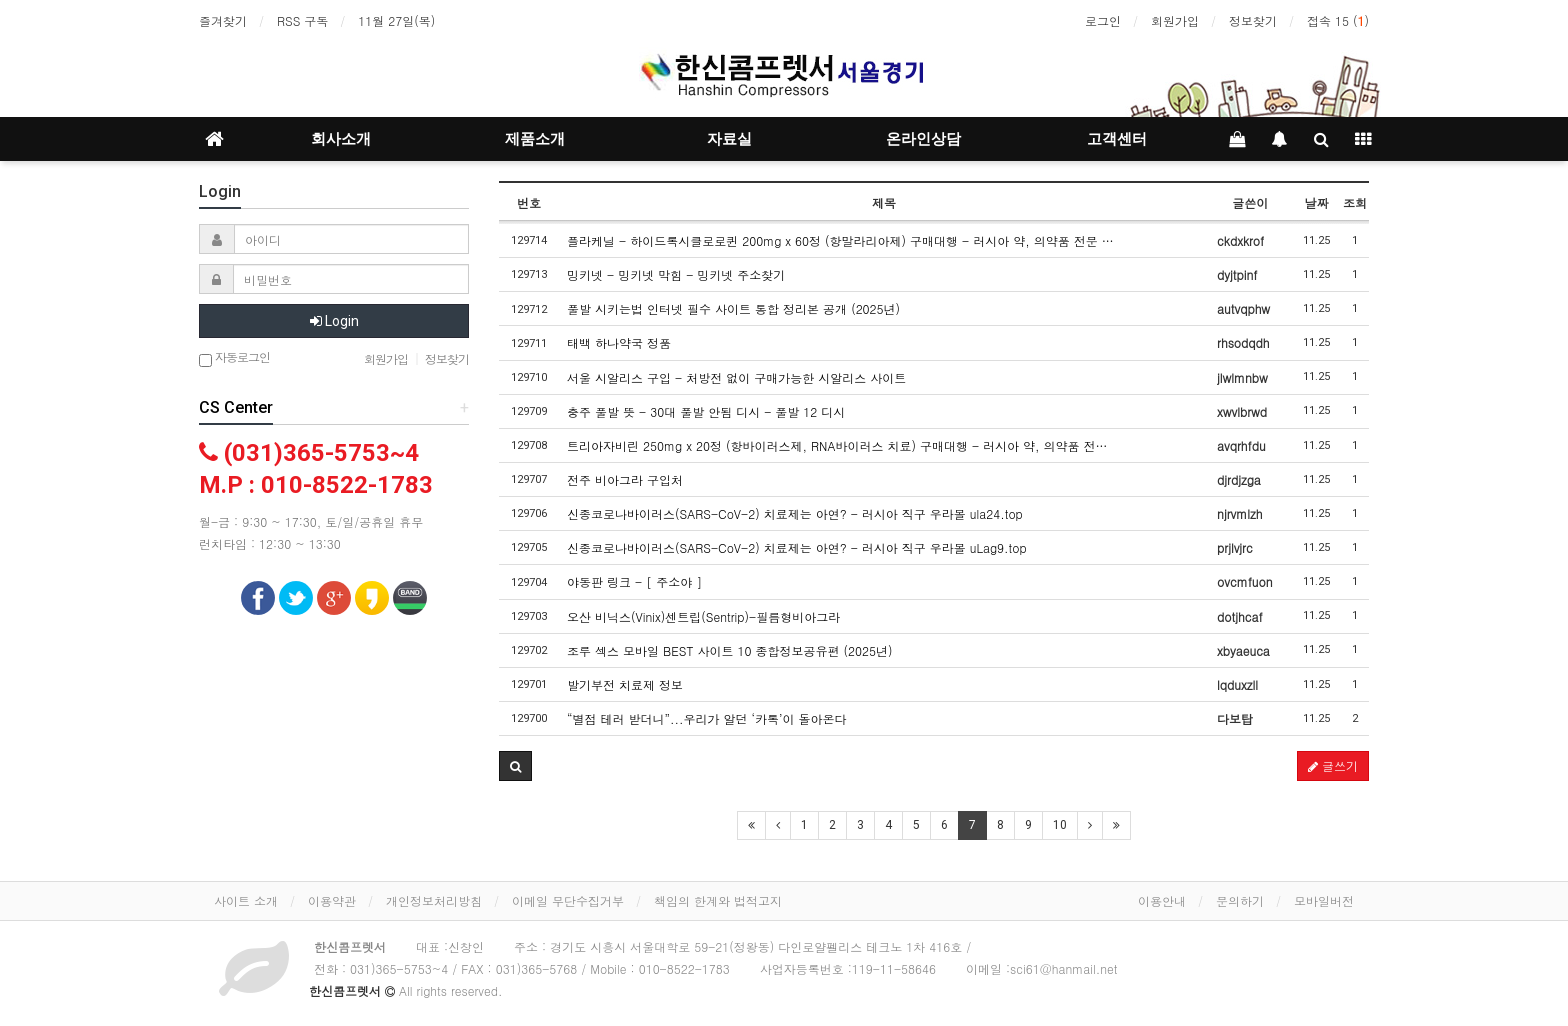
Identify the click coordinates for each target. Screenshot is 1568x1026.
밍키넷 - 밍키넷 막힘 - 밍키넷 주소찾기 (676, 274)
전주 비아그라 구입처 (625, 479)
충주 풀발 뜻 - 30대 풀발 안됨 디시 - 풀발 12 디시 (706, 411)
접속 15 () (1338, 20)
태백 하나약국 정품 (619, 342)
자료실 (729, 139)
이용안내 (1162, 900)
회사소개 (341, 139)
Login (334, 321)
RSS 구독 (302, 20)
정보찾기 (1253, 20)
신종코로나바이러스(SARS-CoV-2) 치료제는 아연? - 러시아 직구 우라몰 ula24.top (795, 513)
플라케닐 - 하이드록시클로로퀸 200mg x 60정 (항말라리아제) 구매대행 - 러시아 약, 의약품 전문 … (840, 240)
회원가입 (1175, 20)
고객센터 (1117, 139)
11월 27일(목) (396, 20)
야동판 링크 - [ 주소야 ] (634, 581)
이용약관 (332, 900)
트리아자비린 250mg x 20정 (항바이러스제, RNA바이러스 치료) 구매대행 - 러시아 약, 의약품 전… (837, 445)
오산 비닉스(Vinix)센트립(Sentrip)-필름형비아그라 (703, 616)
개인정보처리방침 (434, 900)
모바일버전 (1324, 900)
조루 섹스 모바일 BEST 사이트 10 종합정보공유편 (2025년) (729, 650)
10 (1060, 825)
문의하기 (1240, 900)
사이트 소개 (246, 900)
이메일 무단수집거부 (568, 900)
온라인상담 (923, 139)
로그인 (1103, 20)
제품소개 (535, 139)
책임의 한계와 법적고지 (718, 900)
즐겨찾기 (223, 20)
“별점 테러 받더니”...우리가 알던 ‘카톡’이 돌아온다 (707, 718)
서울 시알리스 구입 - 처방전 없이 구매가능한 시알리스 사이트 (736, 377)
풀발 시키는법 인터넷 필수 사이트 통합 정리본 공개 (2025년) (733, 308)
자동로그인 (234, 358)
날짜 (1316, 202)
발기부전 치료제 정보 (625, 684)
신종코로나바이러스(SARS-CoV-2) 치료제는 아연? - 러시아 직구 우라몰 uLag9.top (797, 547)
